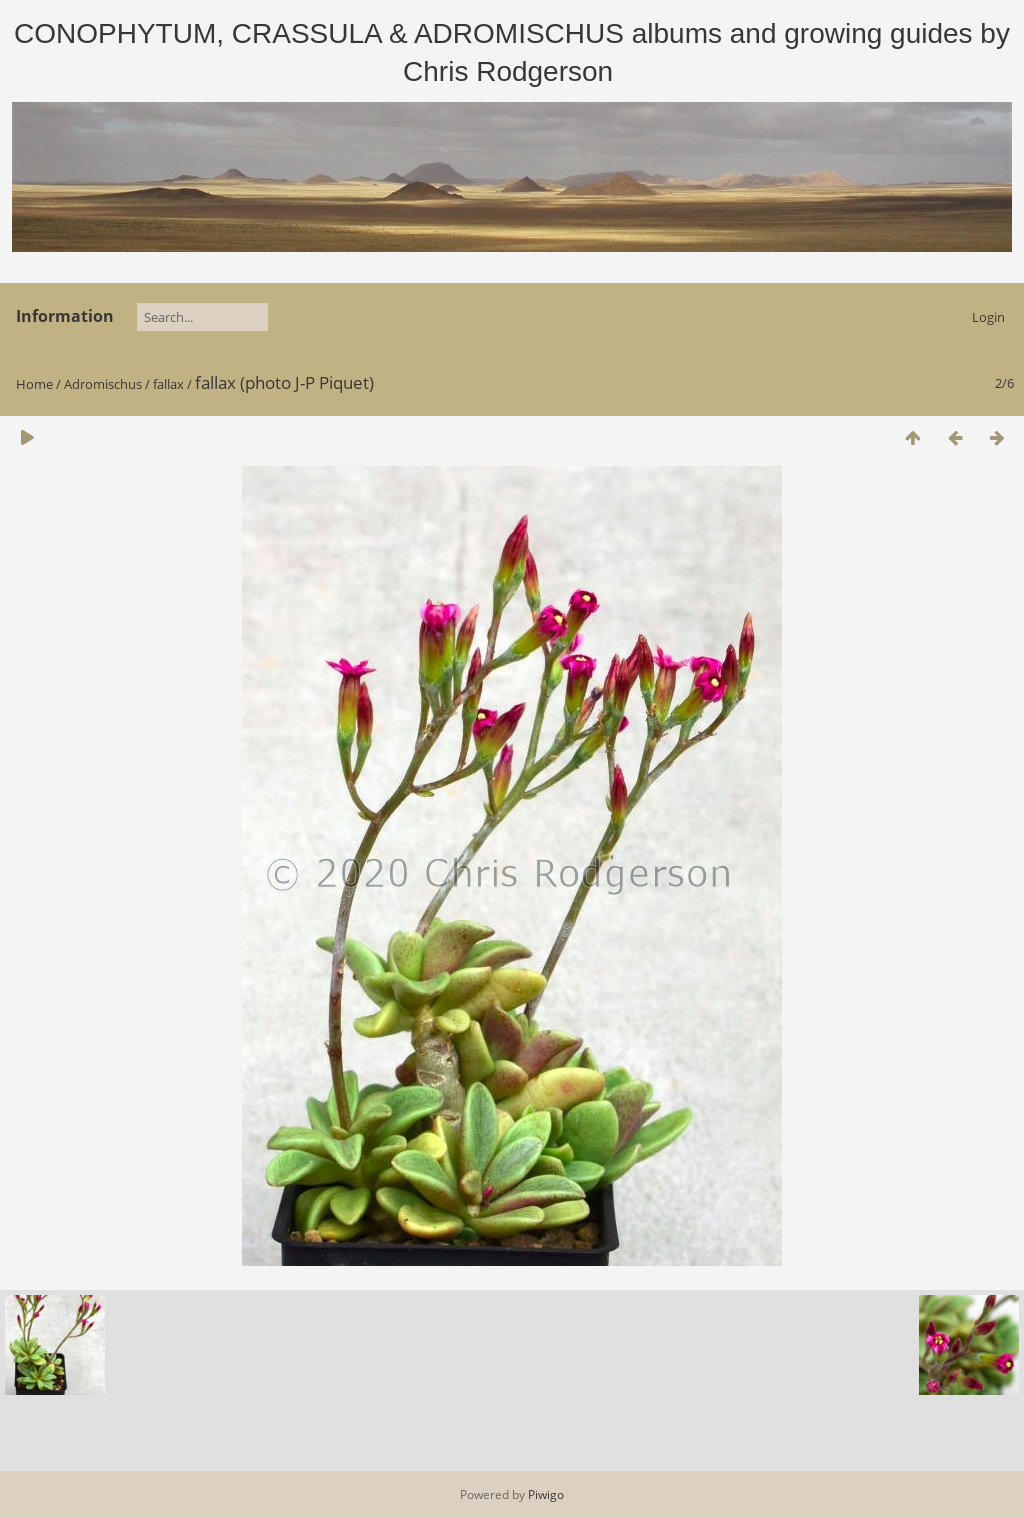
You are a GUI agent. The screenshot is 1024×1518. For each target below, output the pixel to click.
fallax (168, 384)
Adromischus (103, 384)
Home (34, 384)
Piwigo (546, 1494)
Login (988, 317)
